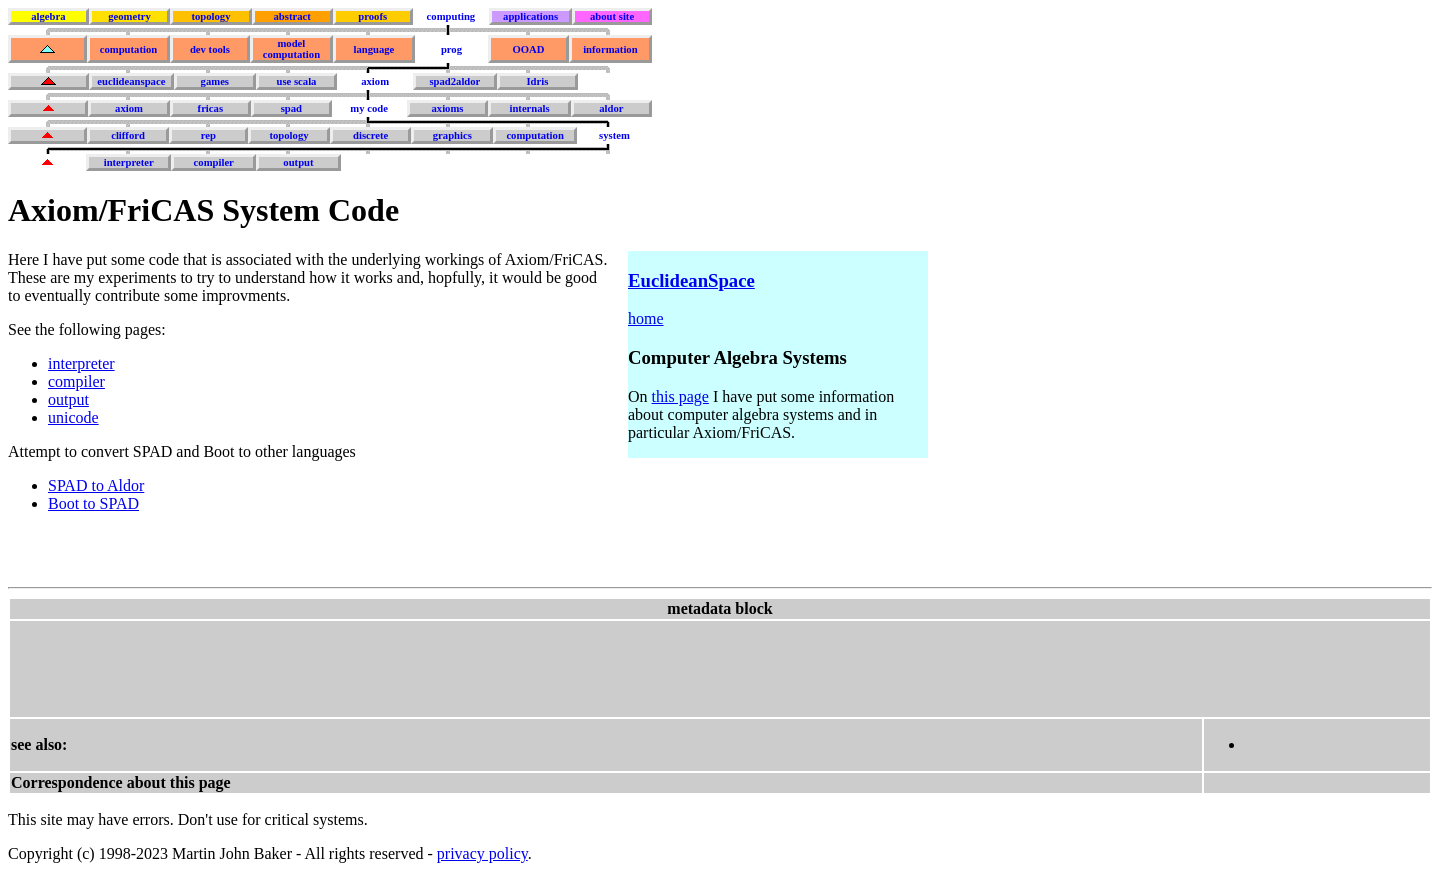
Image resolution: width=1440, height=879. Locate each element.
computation (128, 49)
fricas (210, 108)
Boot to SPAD (93, 503)
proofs (372, 16)
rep (208, 135)
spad (291, 108)
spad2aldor (454, 81)
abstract (291, 16)
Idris (537, 81)
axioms (447, 108)
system (614, 135)
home (646, 318)
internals (529, 108)
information (610, 49)
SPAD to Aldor (96, 485)
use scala (296, 81)
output (298, 162)
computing (451, 16)
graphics (452, 135)
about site (612, 16)
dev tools (210, 49)
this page (680, 396)
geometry (129, 16)
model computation (291, 49)
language (373, 49)
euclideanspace (131, 81)
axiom (375, 81)
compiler (214, 162)
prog (451, 49)
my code (369, 108)
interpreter (129, 162)
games (215, 81)
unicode (73, 417)
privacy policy (482, 853)
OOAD (528, 49)
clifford (128, 135)
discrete (370, 135)
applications (530, 16)
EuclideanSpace (691, 280)
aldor (611, 108)
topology (210, 16)
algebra (48, 16)
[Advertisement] (375, 667)
